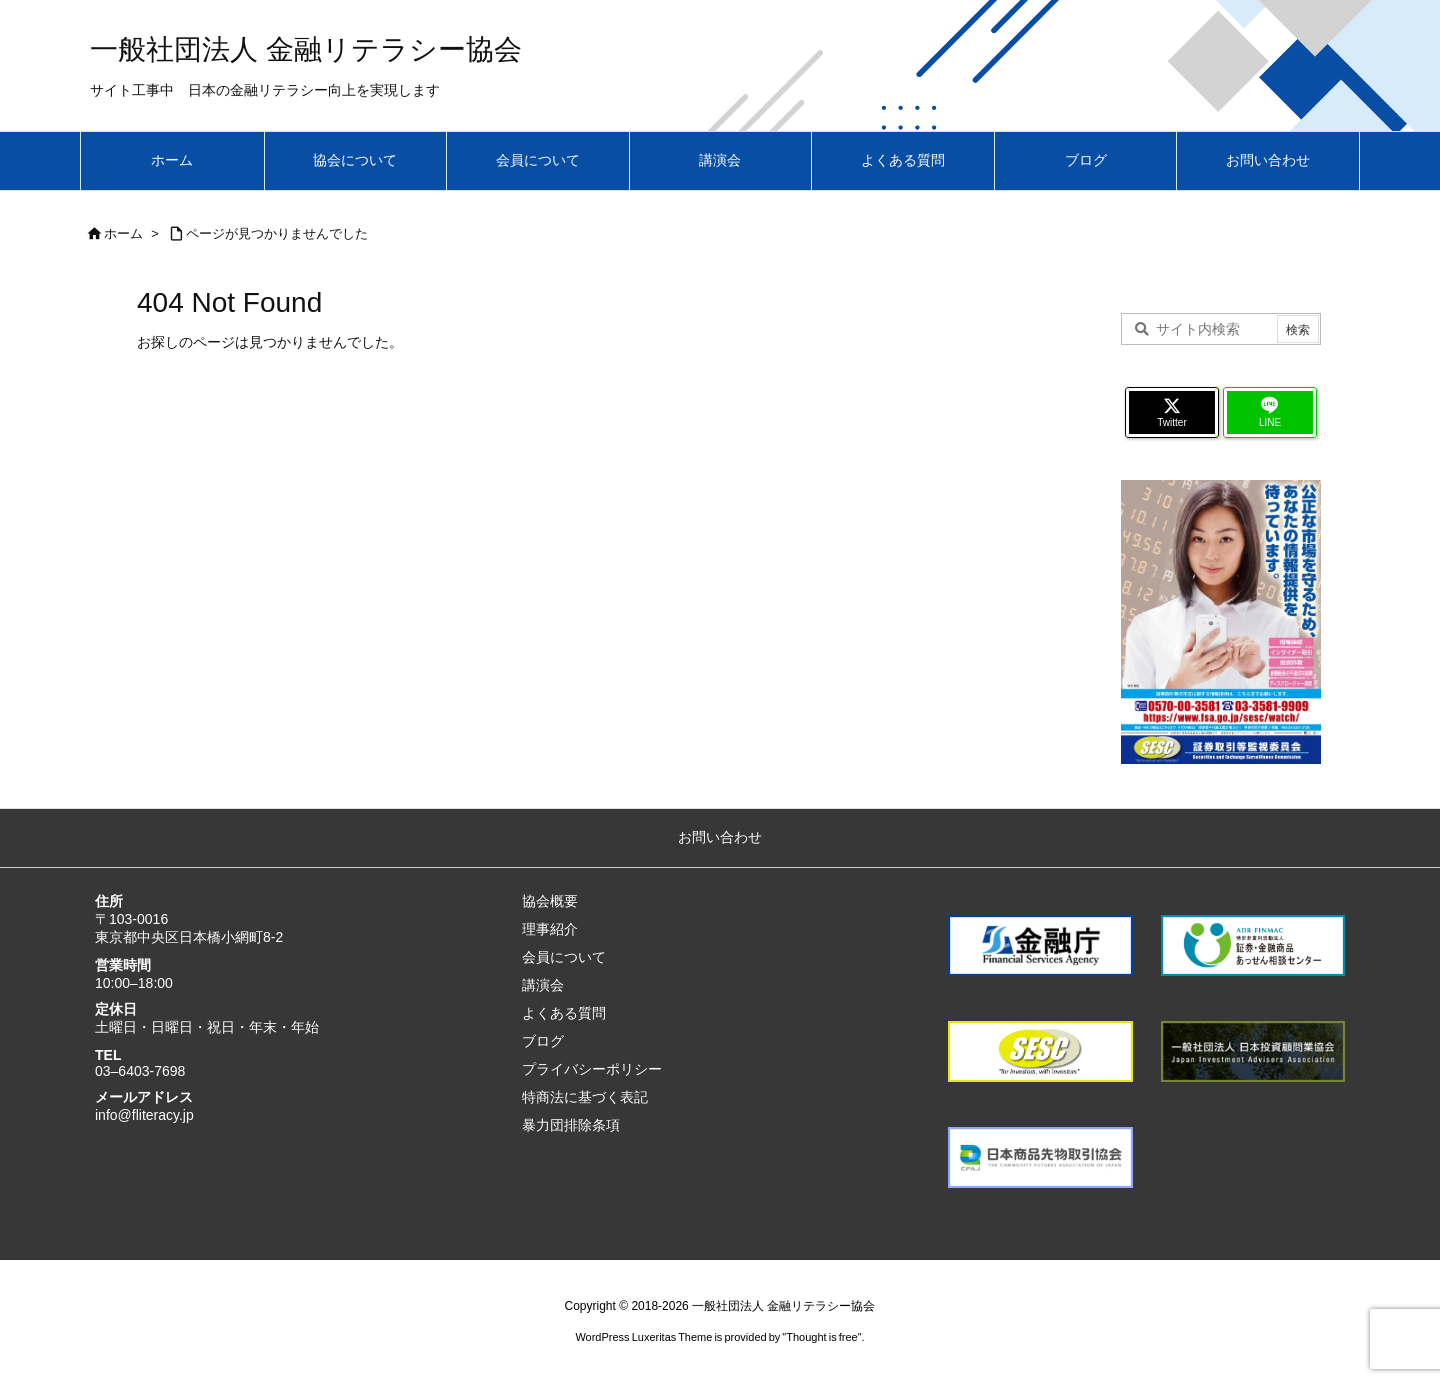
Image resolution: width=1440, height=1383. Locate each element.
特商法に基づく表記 (585, 1097)
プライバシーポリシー (592, 1069)
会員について (564, 957)
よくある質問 (564, 1013)
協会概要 (550, 901)
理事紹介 (550, 929)
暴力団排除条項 (571, 1125)
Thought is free (821, 1337)
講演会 (543, 985)
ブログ (543, 1041)
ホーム (123, 233)
